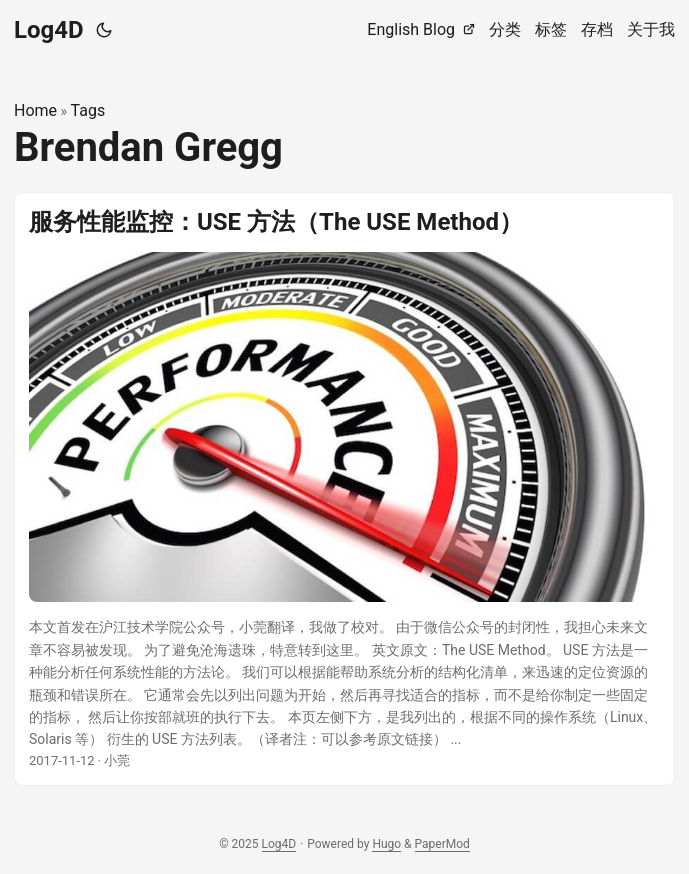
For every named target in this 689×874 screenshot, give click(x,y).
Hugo (386, 844)
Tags (88, 110)
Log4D (49, 30)
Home (35, 110)
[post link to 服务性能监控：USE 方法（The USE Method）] (344, 489)
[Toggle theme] (104, 30)
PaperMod (442, 844)
